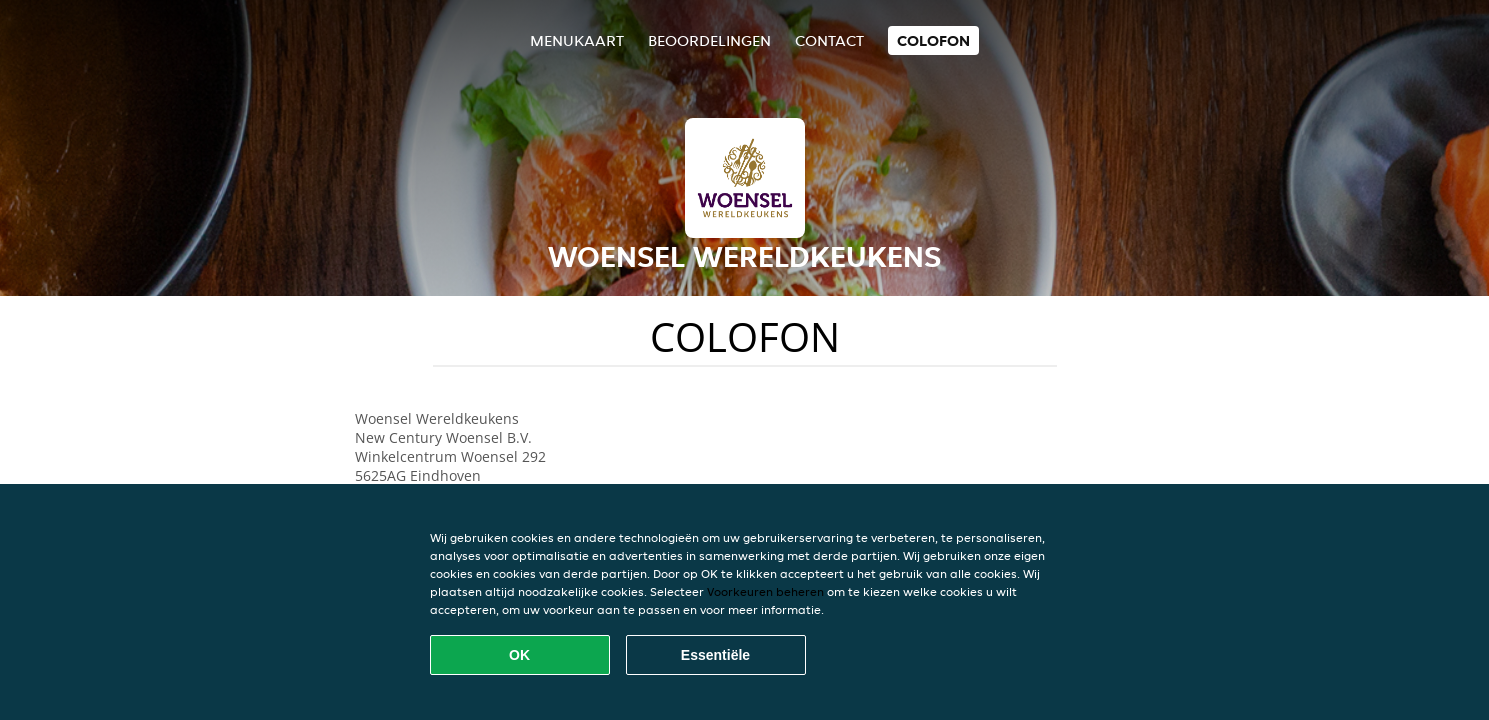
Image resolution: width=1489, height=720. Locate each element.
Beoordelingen (709, 40)
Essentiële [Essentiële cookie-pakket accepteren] (715, 655)
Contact (829, 40)
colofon (933, 40)
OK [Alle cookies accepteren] (519, 655)
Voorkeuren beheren (765, 591)
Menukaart (577, 40)
